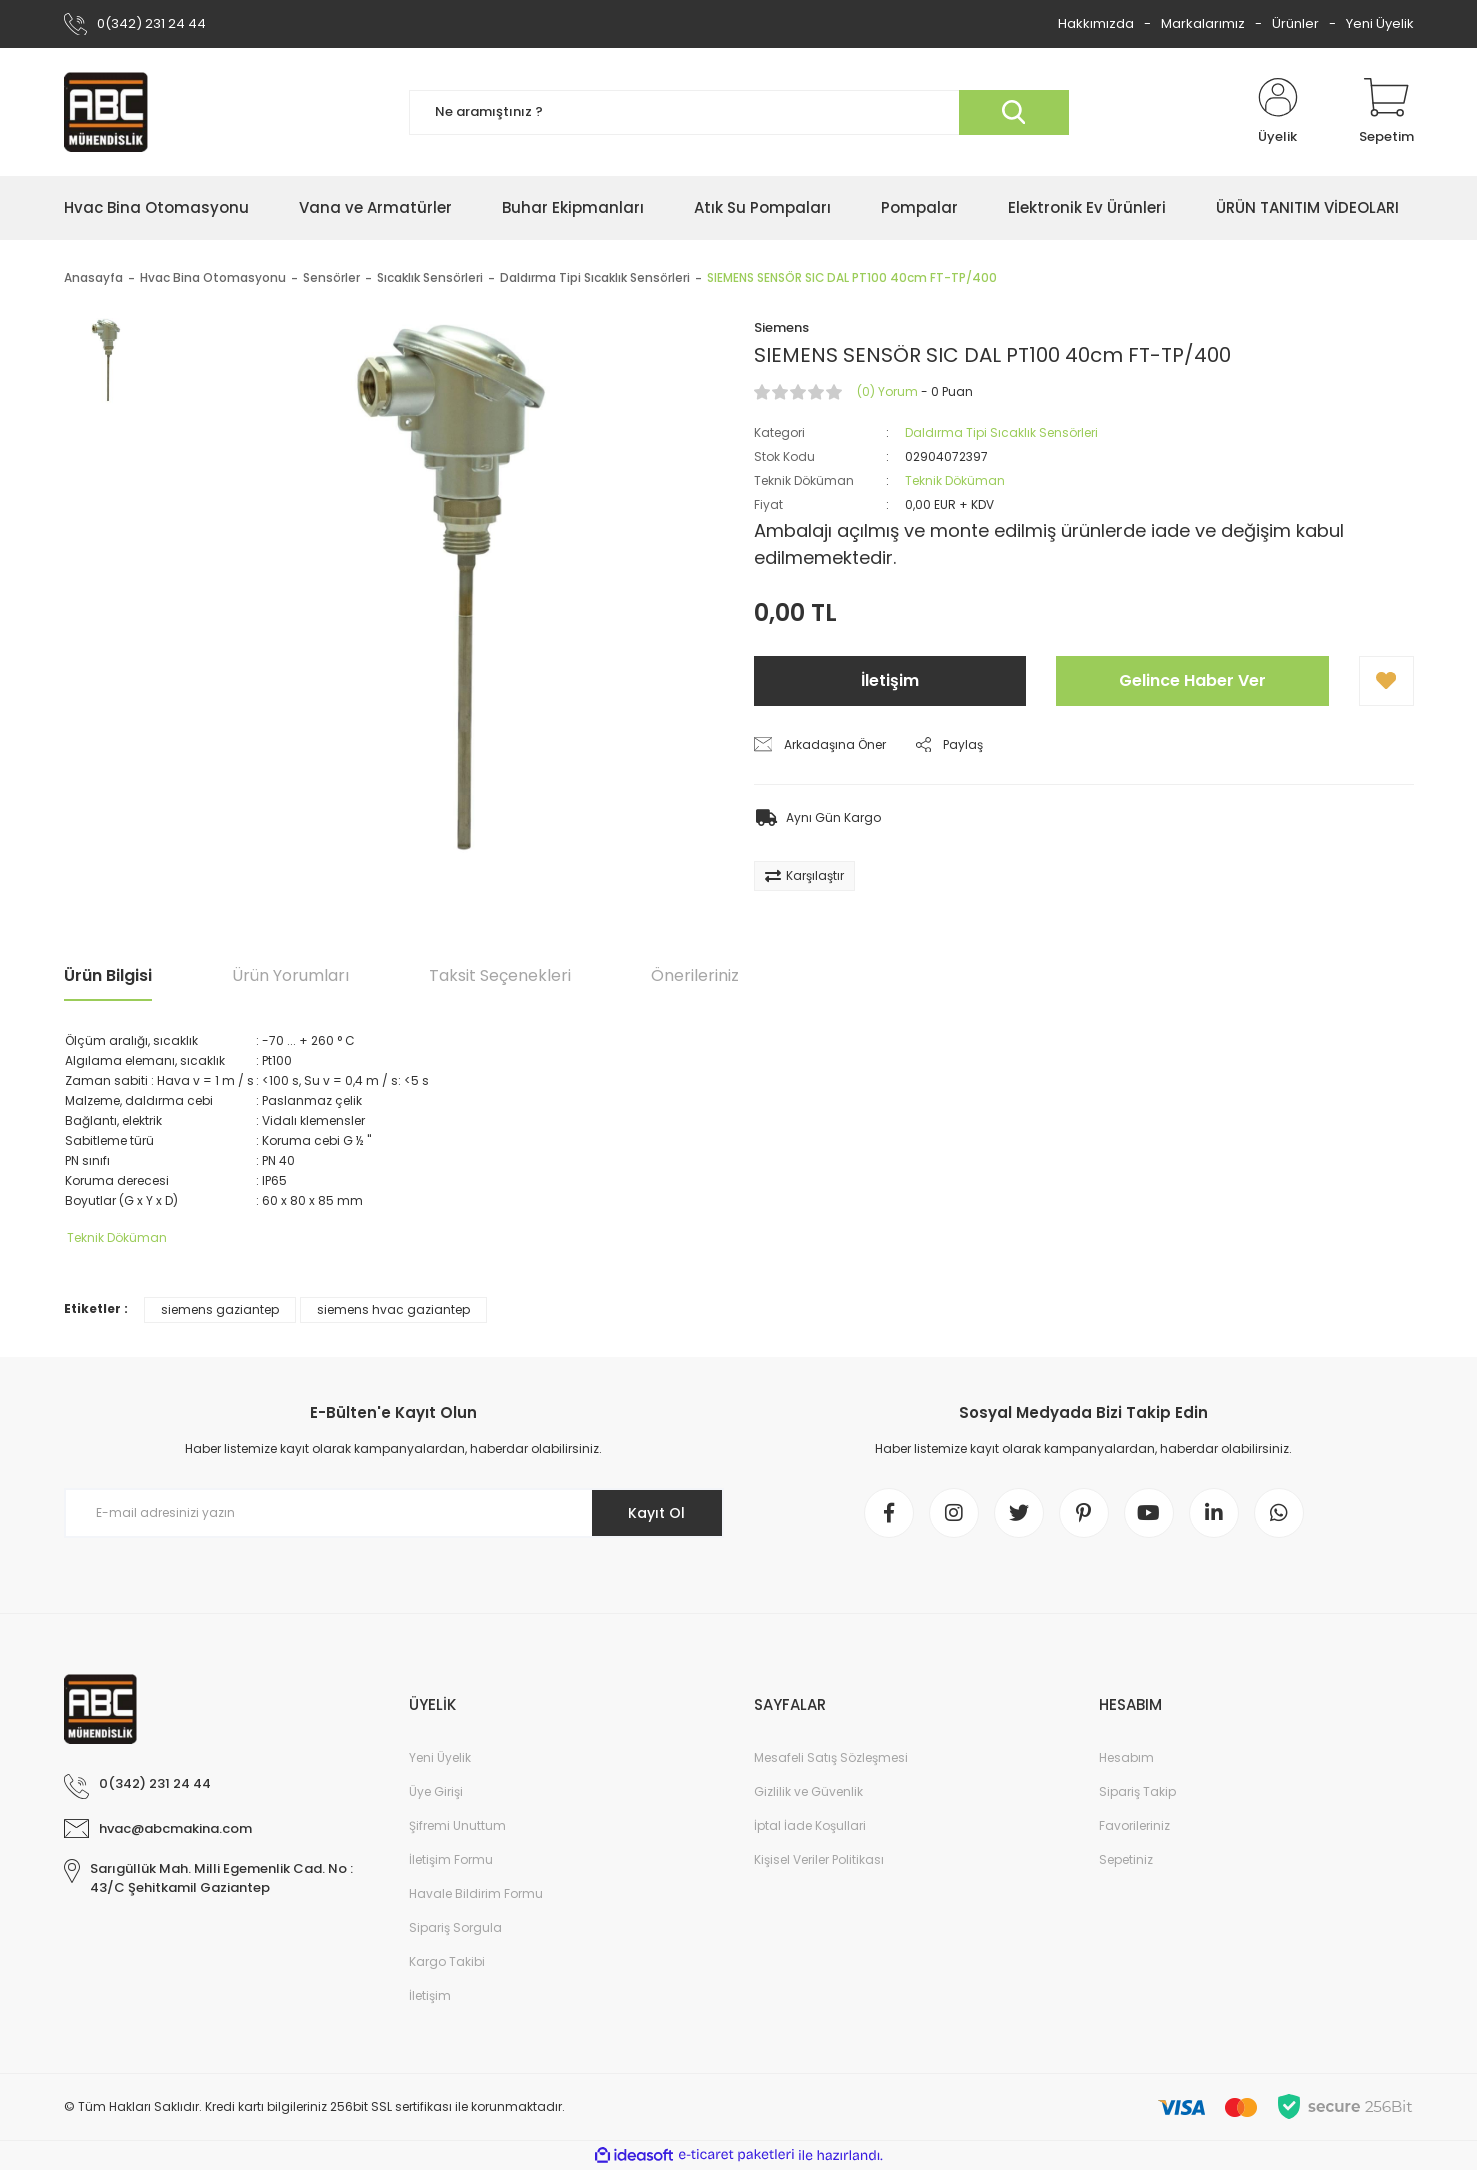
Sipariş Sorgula (455, 1927)
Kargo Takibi (447, 1961)
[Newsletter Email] (394, 1513)
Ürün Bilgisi (108, 975)
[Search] (739, 112)
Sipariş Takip (1137, 1791)
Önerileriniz (695, 975)
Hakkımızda (1096, 23)
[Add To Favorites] (1386, 681)
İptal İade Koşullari (810, 1825)
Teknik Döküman (955, 480)
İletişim (890, 680)
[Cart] (1386, 112)
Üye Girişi (436, 1791)
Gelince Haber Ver (1192, 680)
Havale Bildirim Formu (476, 1893)
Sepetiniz (1126, 1859)
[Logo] (106, 112)
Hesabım (1126, 1757)
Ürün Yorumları (290, 975)
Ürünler (1295, 23)
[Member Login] (1278, 112)
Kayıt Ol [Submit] (656, 1513)
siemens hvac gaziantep (393, 1309)
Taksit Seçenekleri (500, 975)
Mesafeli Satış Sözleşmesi (831, 1757)
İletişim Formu (451, 1859)
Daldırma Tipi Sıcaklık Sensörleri (1001, 432)
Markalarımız (1203, 23)
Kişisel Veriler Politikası (819, 1859)
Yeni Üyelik (1380, 23)
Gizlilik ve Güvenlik (808, 1791)
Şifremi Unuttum (457, 1825)
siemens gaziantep (220, 1309)
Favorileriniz (1134, 1825)
